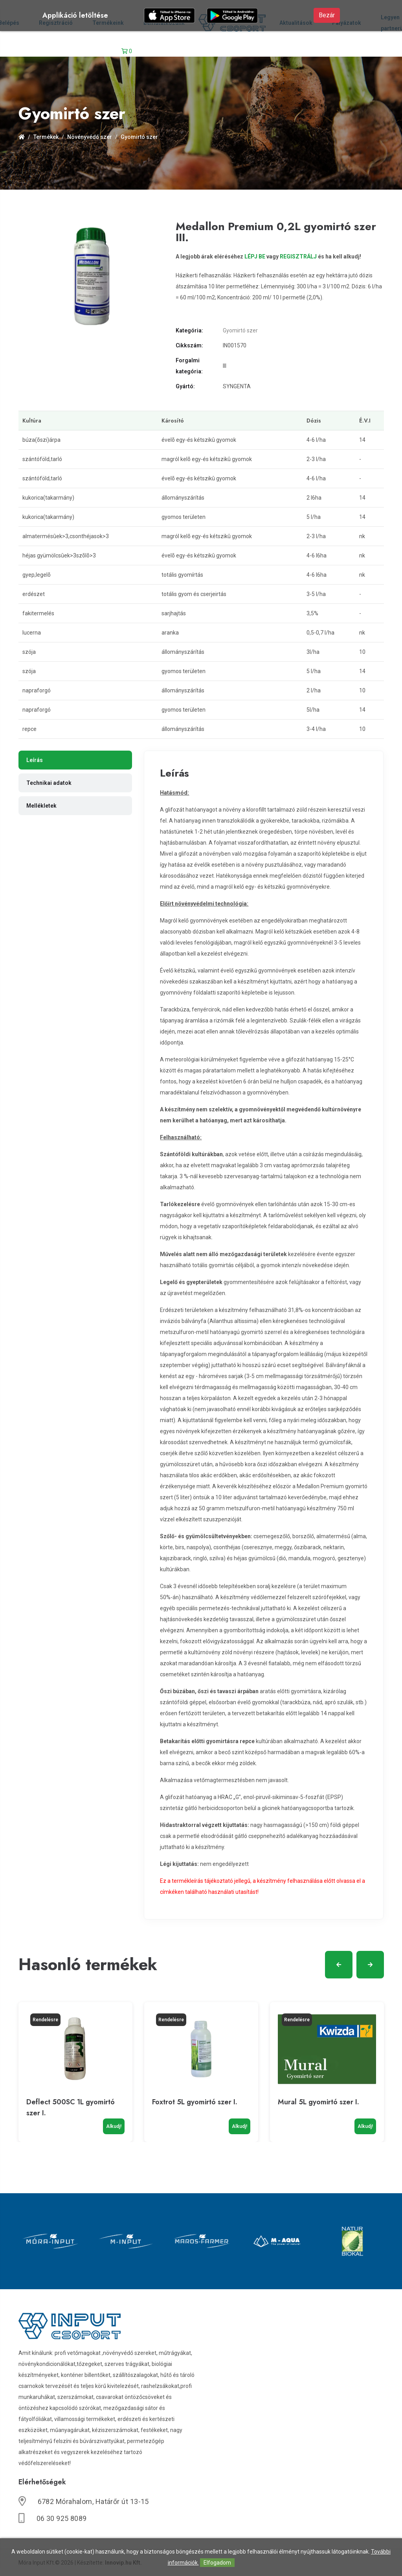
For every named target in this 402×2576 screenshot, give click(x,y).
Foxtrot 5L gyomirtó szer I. (194, 2102)
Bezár (327, 15)
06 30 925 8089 (62, 2518)
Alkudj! (113, 2126)
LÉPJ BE (254, 256)
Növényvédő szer (89, 137)
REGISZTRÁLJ (298, 256)
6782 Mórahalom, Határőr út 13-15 (93, 2501)
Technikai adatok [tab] (49, 783)
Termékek (46, 137)
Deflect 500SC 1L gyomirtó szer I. (70, 2107)
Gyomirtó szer (139, 137)
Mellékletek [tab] (41, 806)
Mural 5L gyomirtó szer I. (318, 2102)
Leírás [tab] (34, 760)
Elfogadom (217, 2562)
